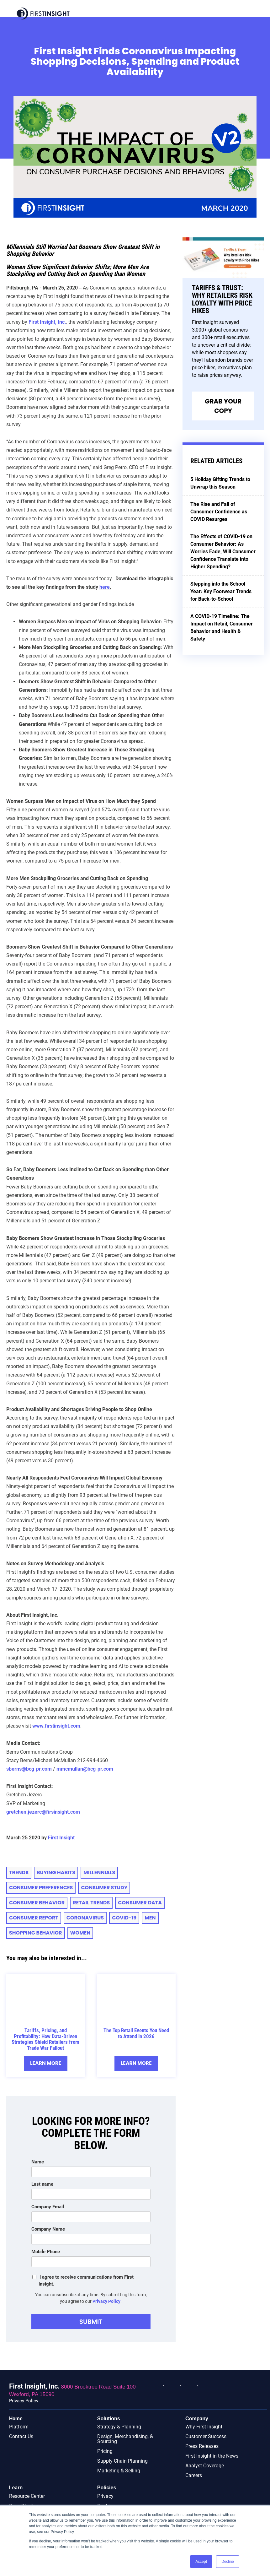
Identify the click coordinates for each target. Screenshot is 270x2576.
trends (19, 1872)
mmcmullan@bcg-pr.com (84, 1769)
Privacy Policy (106, 2301)
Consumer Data (140, 1902)
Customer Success (205, 2437)
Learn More (45, 2063)
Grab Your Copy (223, 406)
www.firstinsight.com (56, 1726)
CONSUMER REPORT (33, 1917)
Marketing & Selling (118, 2471)
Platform (19, 2427)
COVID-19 (124, 1917)
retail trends (91, 1902)
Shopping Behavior (35, 1932)
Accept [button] (201, 2561)
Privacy (105, 2496)
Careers (193, 2476)
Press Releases (202, 2446)
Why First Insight (203, 2427)
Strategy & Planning (119, 2427)
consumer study (104, 1887)
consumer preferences (41, 1887)
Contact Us (21, 2437)
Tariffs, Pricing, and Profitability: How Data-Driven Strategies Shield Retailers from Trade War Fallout (45, 2039)
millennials (99, 1872)
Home (16, 2419)
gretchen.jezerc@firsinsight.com (43, 1812)
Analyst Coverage (204, 2466)
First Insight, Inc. (47, 322)
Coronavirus (85, 1917)
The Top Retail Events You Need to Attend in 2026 (136, 2033)
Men (150, 1917)
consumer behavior (37, 1902)
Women (80, 1932)
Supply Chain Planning (122, 2461)
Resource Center (27, 2496)
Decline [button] (227, 2561)
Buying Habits (56, 1872)
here (104, 587)
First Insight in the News (211, 2456)
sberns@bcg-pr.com (29, 1769)
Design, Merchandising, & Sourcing (125, 2439)
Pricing (105, 2451)
